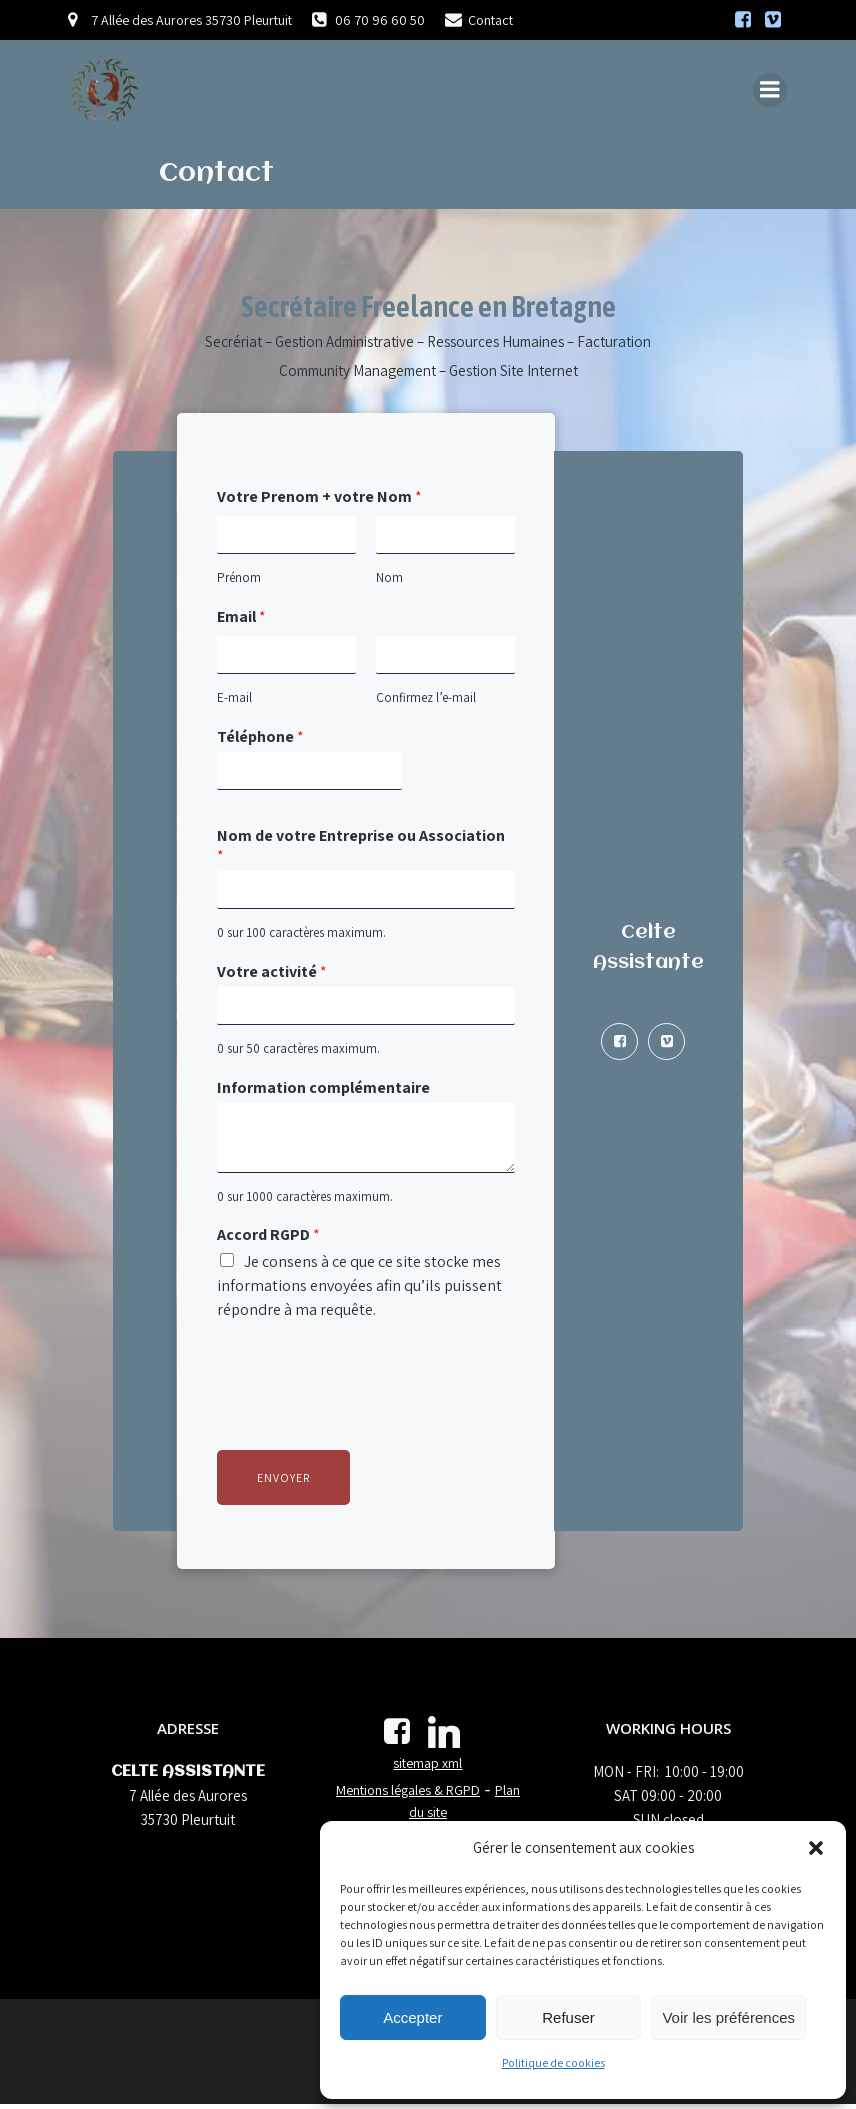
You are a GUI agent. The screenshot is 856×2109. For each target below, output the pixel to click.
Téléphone (260, 738)
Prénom (239, 580)
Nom (388, 580)
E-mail (234, 699)
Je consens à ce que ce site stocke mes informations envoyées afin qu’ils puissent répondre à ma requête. (359, 1287)
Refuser (568, 2017)
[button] (816, 1848)
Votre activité (272, 974)
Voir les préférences (728, 2017)
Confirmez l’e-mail (425, 699)
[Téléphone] (306, 772)
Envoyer (283, 1479)
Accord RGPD (268, 1237)
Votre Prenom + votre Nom (319, 499)
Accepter (412, 2017)
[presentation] (369, 1419)
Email (241, 619)
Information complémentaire (323, 1089)
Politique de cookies (553, 2062)
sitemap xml (427, 1768)
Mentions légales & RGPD (408, 1794)
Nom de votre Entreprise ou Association (361, 847)
